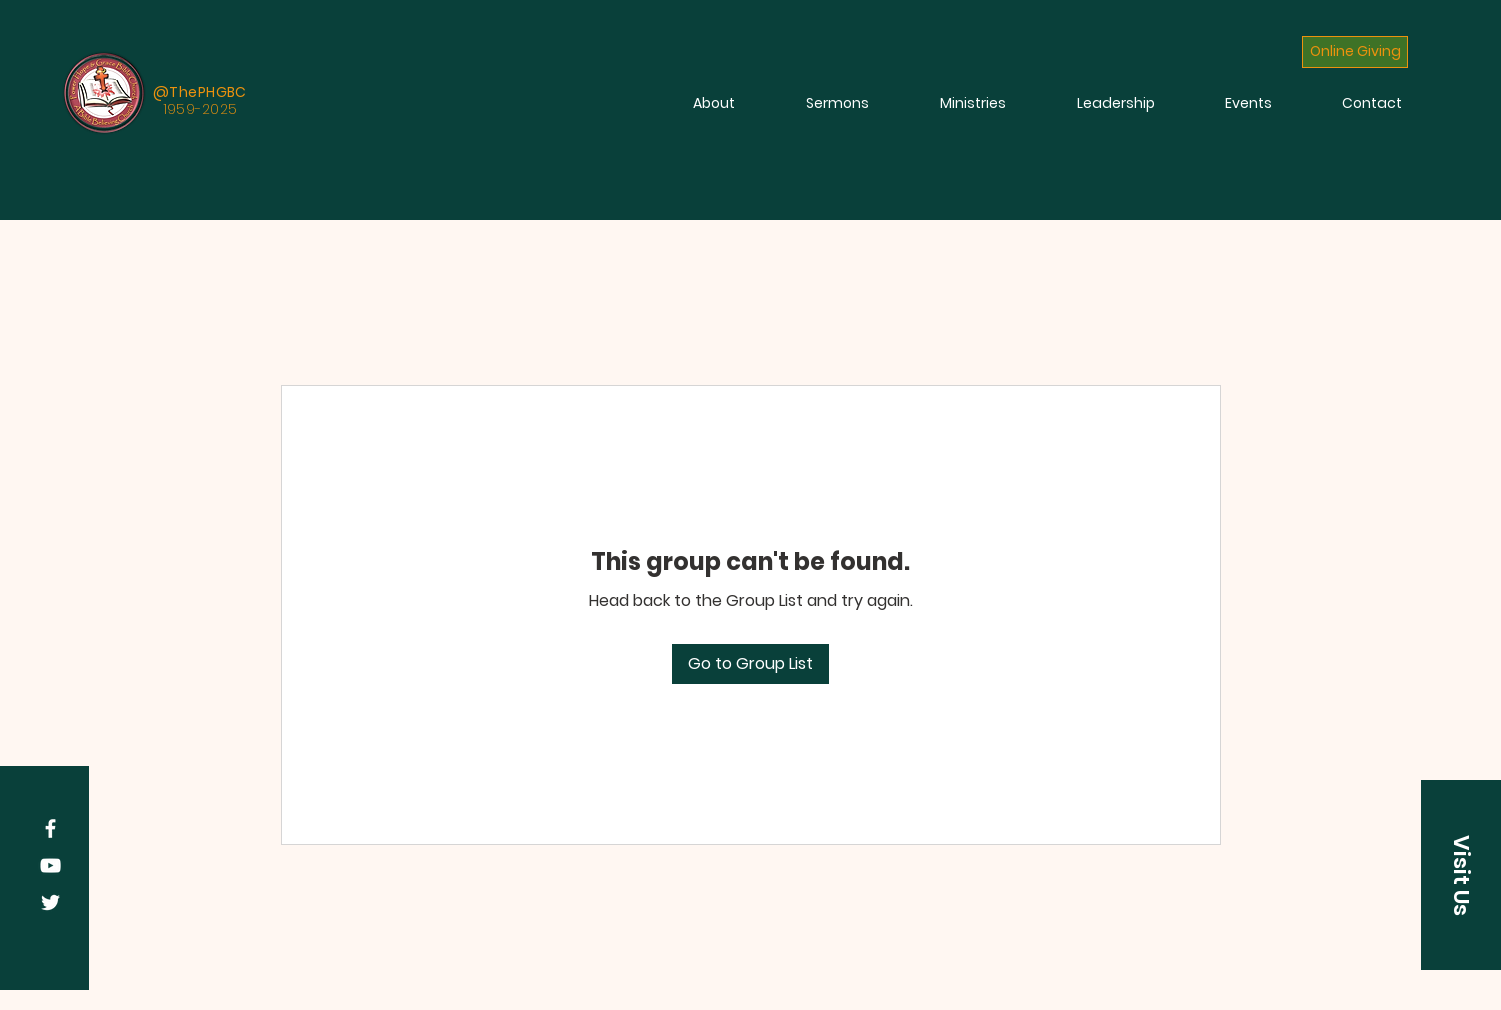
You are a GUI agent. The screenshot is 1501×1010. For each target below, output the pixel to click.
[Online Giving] (1355, 52)
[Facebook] (50, 828)
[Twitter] (50, 902)
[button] (1461, 875)
